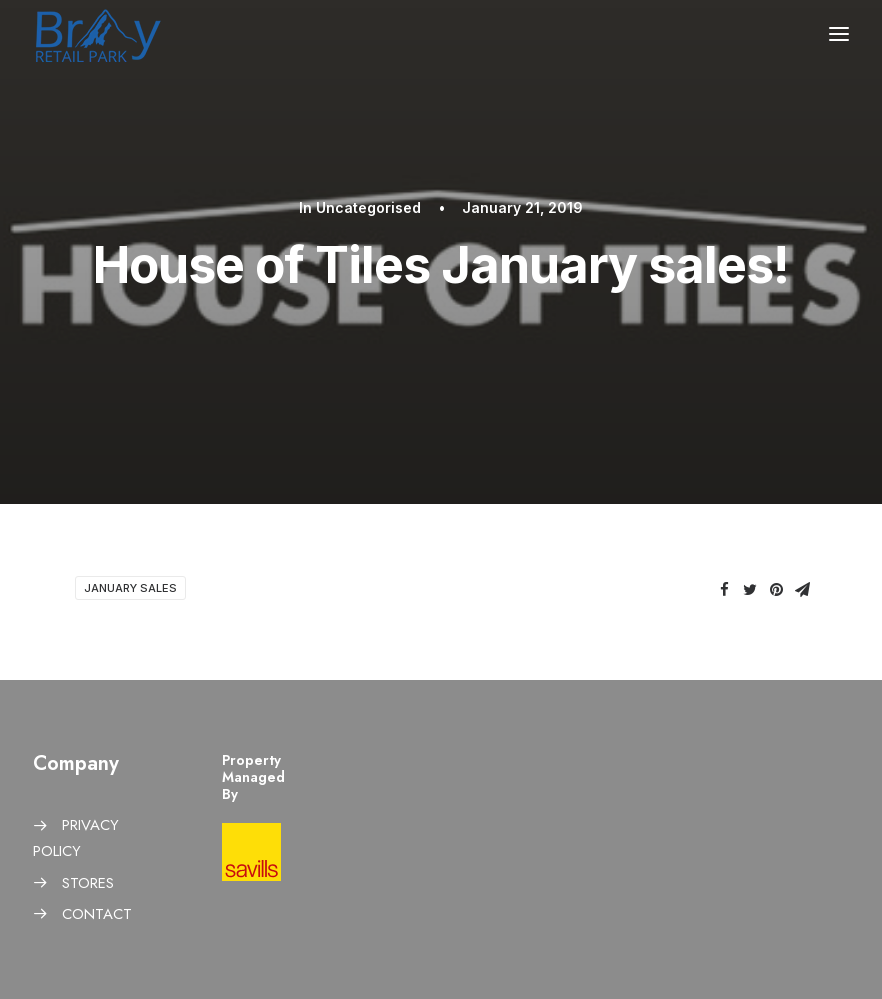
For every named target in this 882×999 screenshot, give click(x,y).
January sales (130, 588)
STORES (88, 883)
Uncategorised (368, 207)
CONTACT (97, 914)
